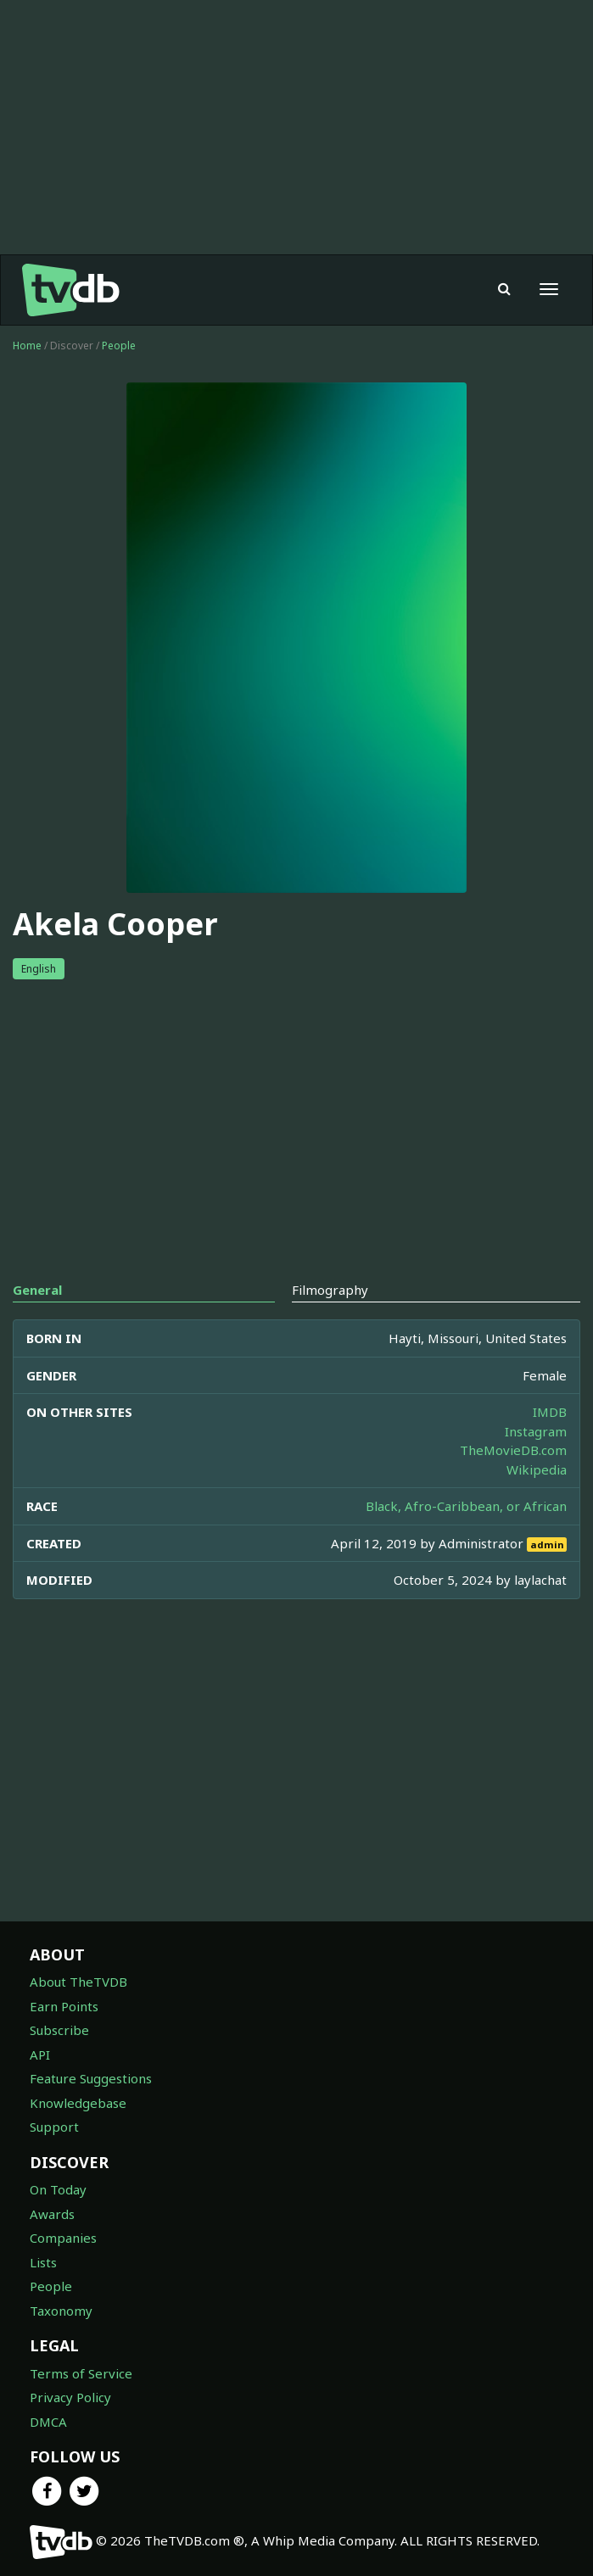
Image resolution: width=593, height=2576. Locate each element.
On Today (58, 2189)
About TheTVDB (78, 1981)
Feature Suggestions (91, 2078)
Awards (52, 2213)
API (40, 2054)
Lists (43, 2262)
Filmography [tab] (330, 1289)
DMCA (48, 2421)
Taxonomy (61, 2310)
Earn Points (64, 2006)
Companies (63, 2237)
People (119, 345)
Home (27, 345)
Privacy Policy (70, 2397)
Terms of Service (81, 2373)
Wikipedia (536, 1469)
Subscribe (59, 2029)
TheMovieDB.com (513, 1449)
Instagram (536, 1431)
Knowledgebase (78, 2102)
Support (54, 2126)
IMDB (550, 1411)
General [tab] (37, 1289)
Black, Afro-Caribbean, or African (466, 1505)
